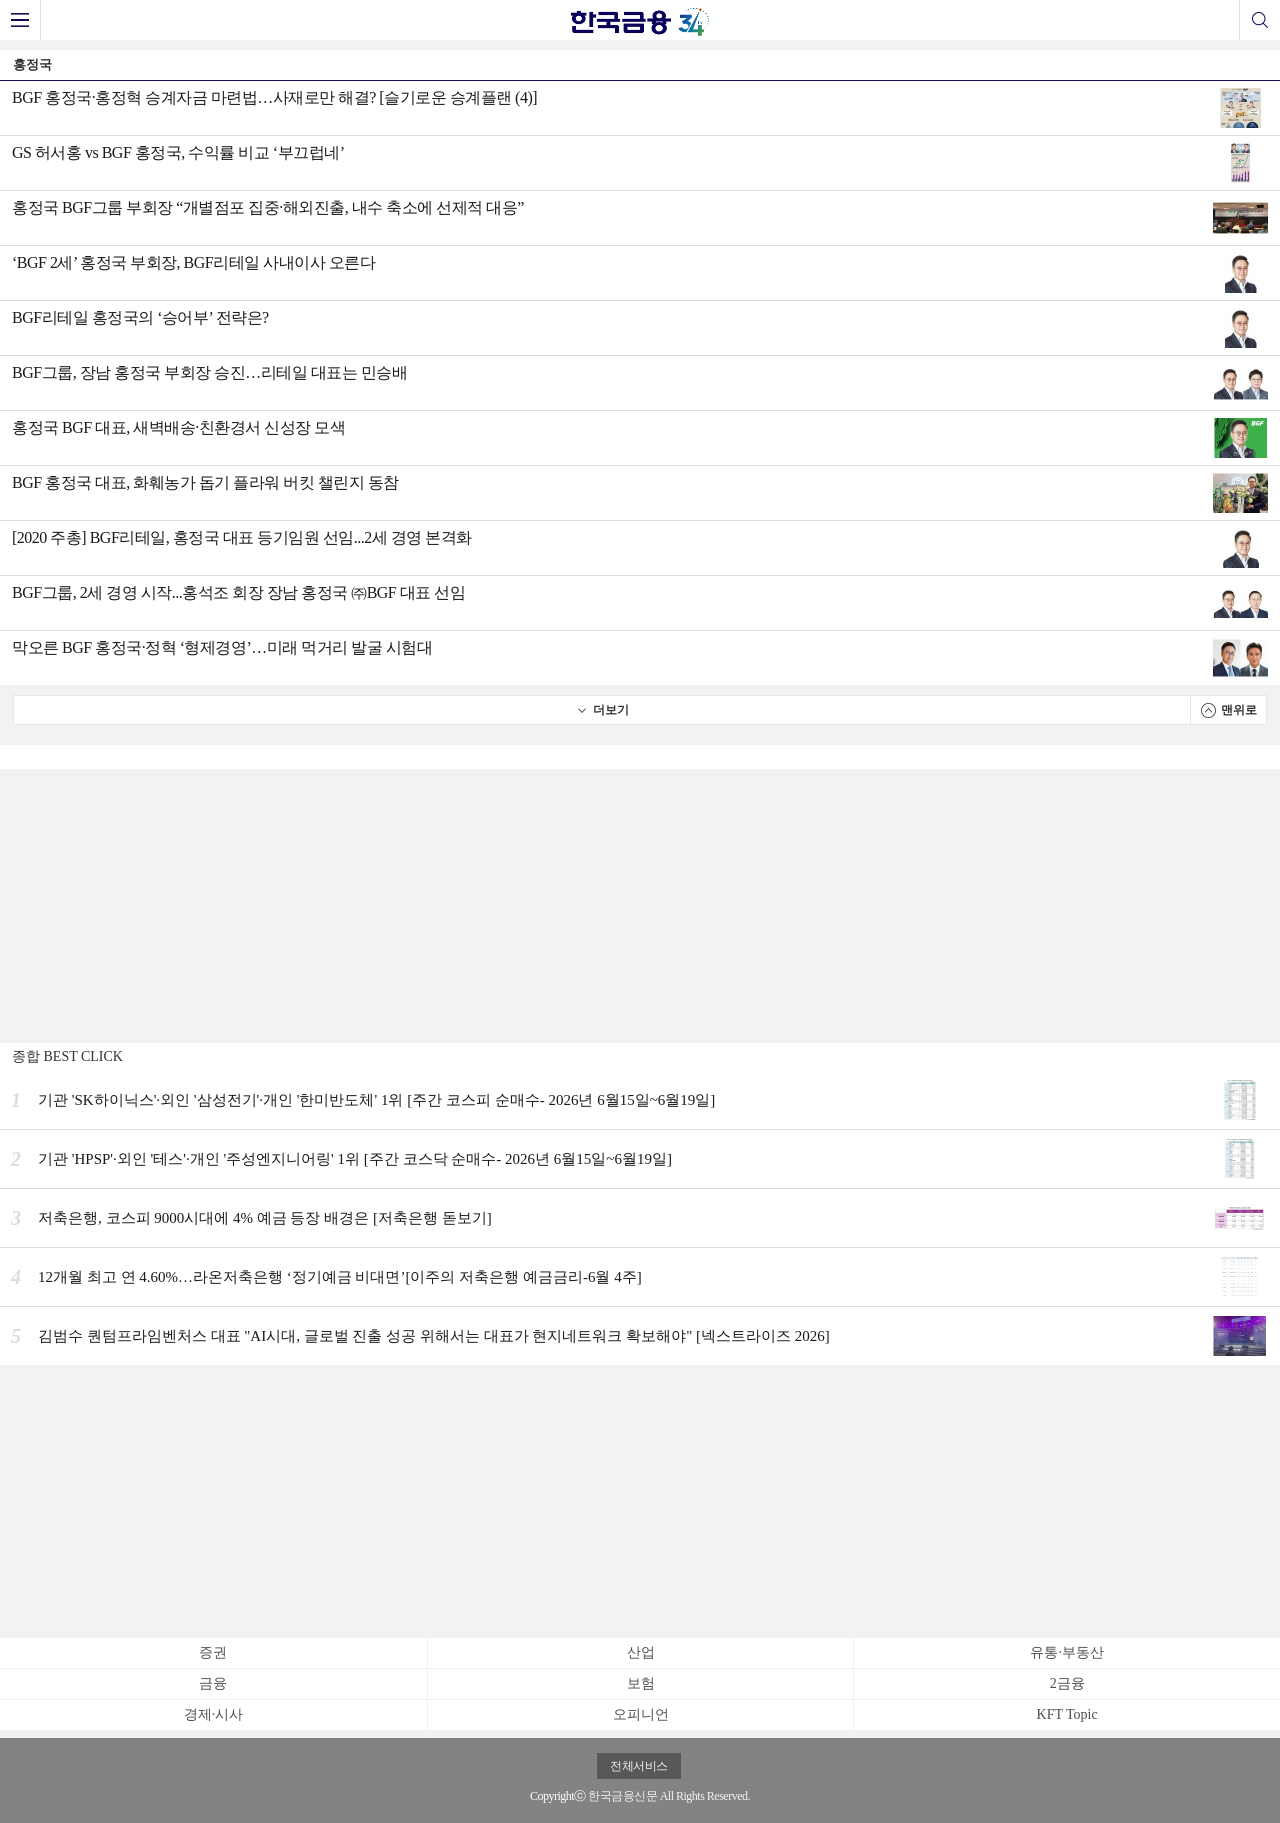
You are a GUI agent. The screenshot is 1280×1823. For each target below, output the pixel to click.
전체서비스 (639, 1766)
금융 (213, 1683)
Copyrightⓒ (558, 1796)
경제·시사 (214, 1714)
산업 (641, 1652)
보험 (641, 1683)
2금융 (1067, 1683)
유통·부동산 (1067, 1652)
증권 (213, 1652)
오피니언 (641, 1714)
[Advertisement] (640, 904)
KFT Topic (1067, 1714)
